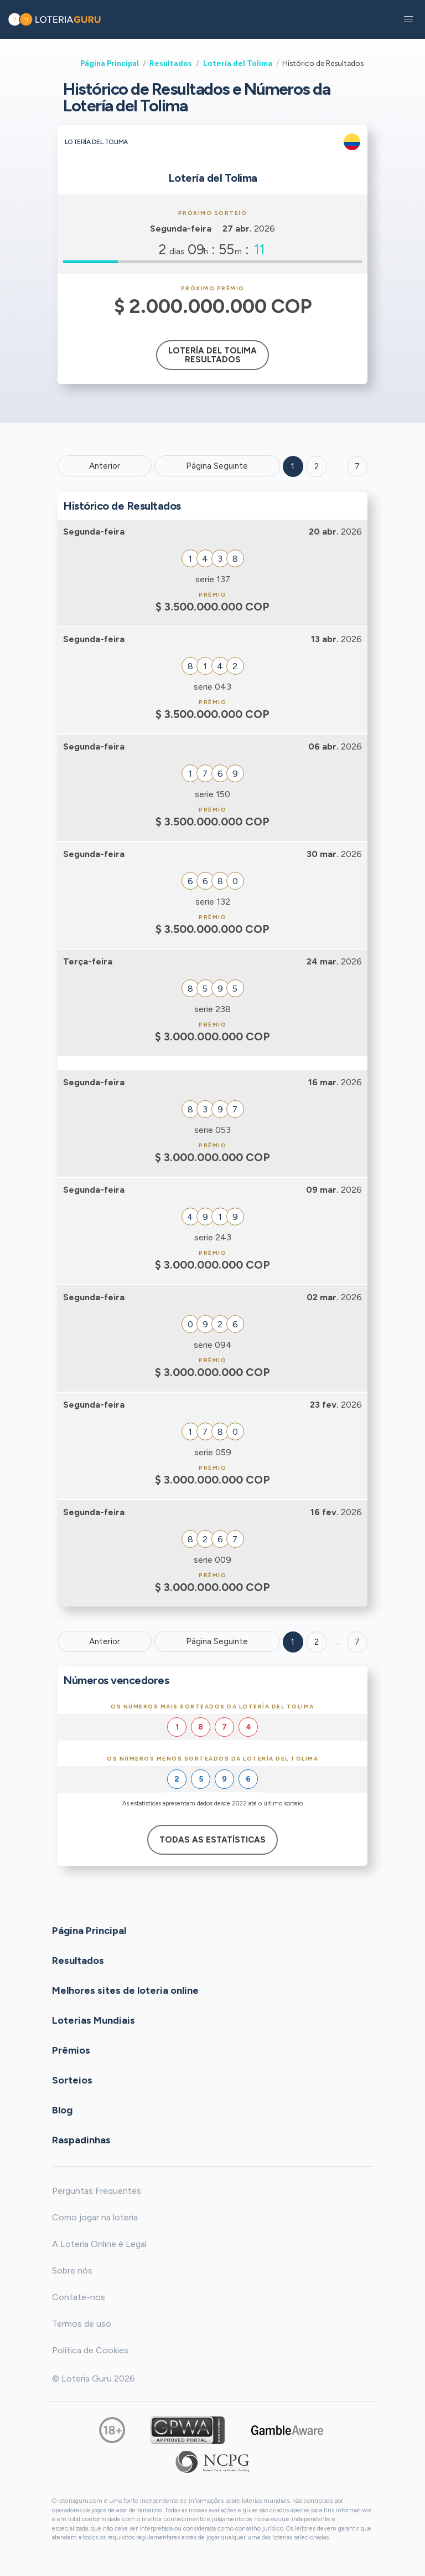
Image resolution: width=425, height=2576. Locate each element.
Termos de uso (81, 2323)
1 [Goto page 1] (292, 466)
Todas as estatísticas (212, 1840)
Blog (62, 2110)
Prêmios (71, 2050)
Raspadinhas (81, 2140)
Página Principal (109, 63)
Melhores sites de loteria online (125, 1990)
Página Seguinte (217, 466)
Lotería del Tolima (237, 63)
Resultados (170, 63)
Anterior (104, 466)
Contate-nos (78, 2297)
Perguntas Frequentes (96, 2190)
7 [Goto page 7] (357, 1642)
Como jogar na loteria (95, 2217)
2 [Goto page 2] (316, 466)
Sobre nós (72, 2270)
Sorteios (72, 2080)
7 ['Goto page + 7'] (357, 466)
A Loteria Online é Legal (99, 2244)
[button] (408, 19)
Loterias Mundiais (93, 2020)
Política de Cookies (90, 2350)
